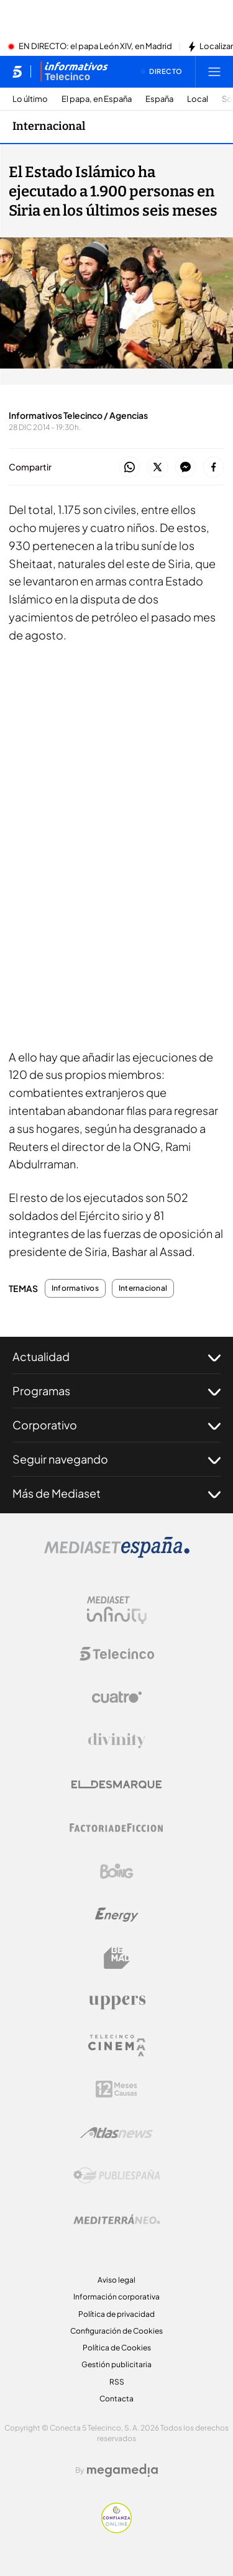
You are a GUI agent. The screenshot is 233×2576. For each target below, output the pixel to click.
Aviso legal (116, 2280)
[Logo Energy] (117, 1914)
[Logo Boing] (117, 1871)
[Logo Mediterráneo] (116, 2219)
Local (197, 99)
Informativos (75, 1288)
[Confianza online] (116, 2529)
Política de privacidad (116, 2314)
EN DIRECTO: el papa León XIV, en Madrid (95, 47)
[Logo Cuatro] (117, 1697)
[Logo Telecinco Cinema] (116, 2045)
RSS (116, 2381)
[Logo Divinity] (116, 1740)
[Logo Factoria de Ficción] (117, 1827)
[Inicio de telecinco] (17, 71)
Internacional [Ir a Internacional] (48, 126)
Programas (116, 1390)
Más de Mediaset (116, 1493)
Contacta (116, 2398)
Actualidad (116, 1356)
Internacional (143, 1288)
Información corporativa (116, 2296)
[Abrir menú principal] (214, 71)
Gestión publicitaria (116, 2364)
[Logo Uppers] (116, 2001)
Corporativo (116, 1425)
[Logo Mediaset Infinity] (117, 1610)
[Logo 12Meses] (116, 2089)
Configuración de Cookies (116, 2330)
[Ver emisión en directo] (161, 71)
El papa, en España (97, 99)
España (159, 99)
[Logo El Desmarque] (116, 1785)
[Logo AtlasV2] (116, 2132)
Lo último (30, 99)
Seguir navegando (116, 1459)
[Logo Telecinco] (117, 1653)
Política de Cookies (117, 2347)
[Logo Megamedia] (122, 2470)
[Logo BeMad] (117, 1958)
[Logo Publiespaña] (116, 2175)
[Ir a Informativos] (74, 71)
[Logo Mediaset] (116, 1554)
